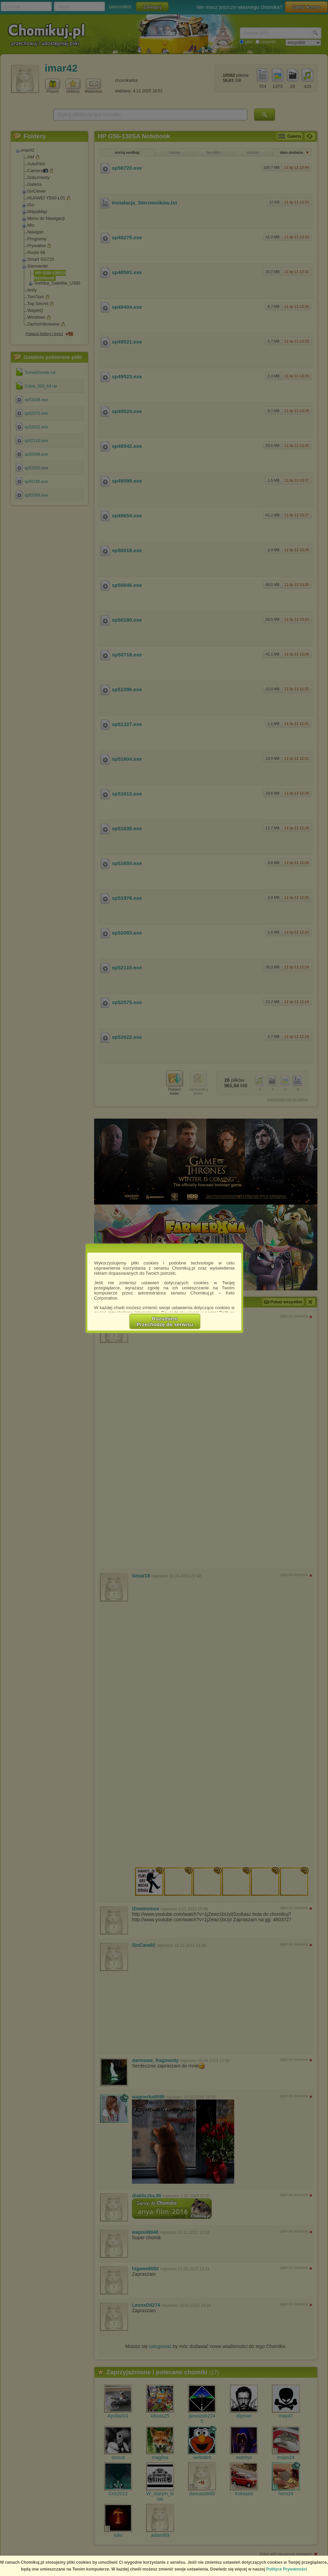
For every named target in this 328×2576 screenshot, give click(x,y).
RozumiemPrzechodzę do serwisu (165, 1321)
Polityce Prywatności (286, 2569)
